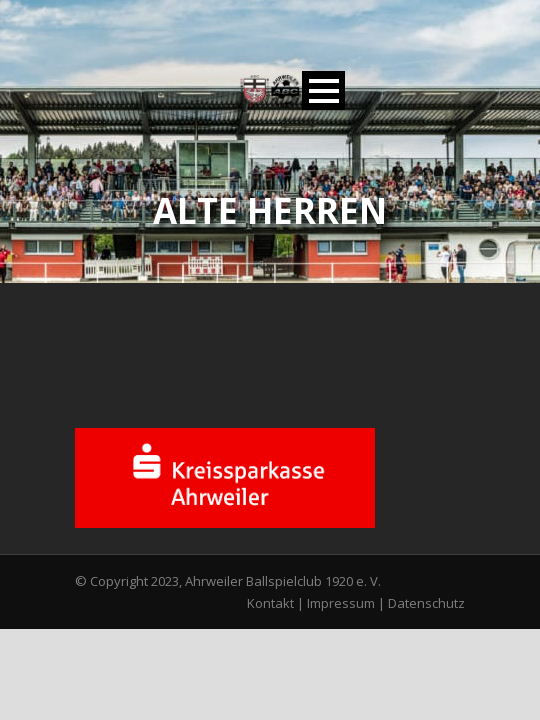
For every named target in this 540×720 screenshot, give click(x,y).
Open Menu (323, 90)
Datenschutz (426, 603)
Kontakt (270, 603)
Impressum (341, 603)
